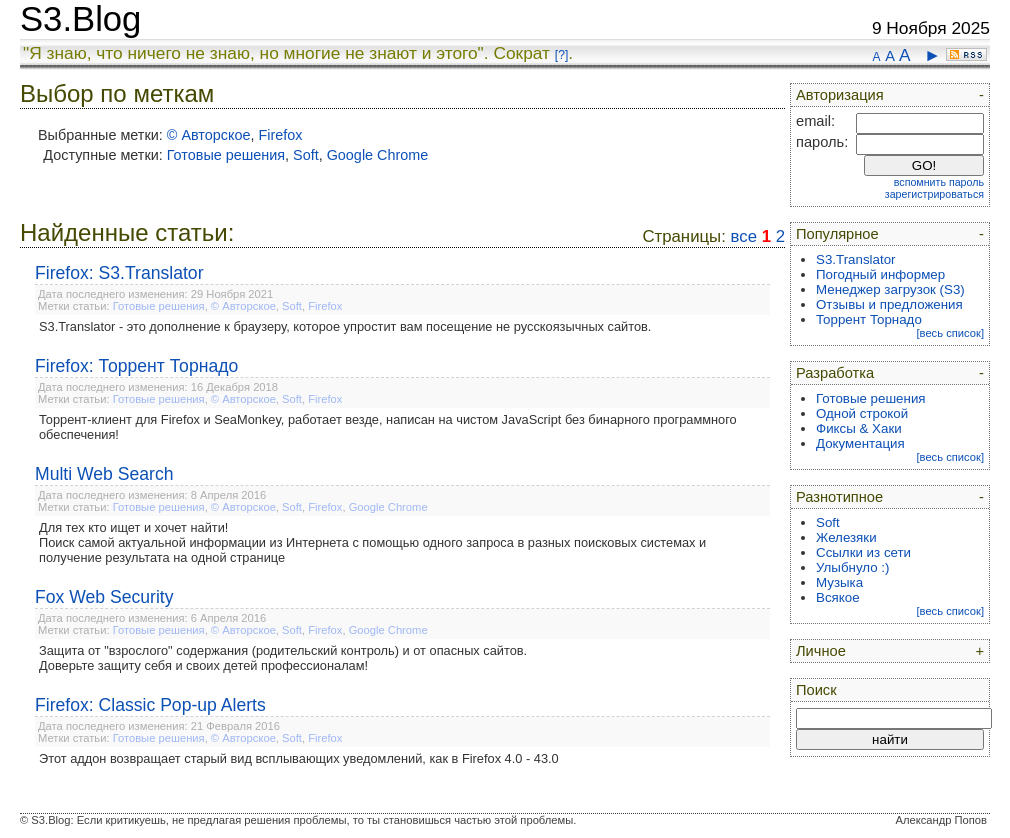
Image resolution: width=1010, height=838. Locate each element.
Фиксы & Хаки (859, 428)
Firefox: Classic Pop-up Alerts (150, 705)
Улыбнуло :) (852, 567)
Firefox (280, 135)
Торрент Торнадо (869, 319)
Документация (860, 443)
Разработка (835, 373)
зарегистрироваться (934, 194)
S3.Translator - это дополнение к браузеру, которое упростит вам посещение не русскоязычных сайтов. (345, 326)
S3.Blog (80, 19)
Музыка (839, 582)
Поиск (816, 690)
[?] (561, 55)
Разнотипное (839, 497)
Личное (821, 651)
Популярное (837, 234)
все (744, 236)
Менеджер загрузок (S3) (890, 289)
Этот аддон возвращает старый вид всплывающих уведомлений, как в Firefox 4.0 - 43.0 (299, 758)
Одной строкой (862, 413)
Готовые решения (226, 155)
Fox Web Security (104, 597)
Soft (306, 155)
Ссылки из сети (863, 552)
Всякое (838, 597)
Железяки (846, 537)
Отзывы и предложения (889, 304)
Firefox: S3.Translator (119, 273)
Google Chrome (378, 155)
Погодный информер (880, 274)
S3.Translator (856, 259)
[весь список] (950, 333)
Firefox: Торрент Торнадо (136, 366)
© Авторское (209, 135)
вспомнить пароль (939, 182)
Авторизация (840, 95)
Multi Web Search (104, 474)
